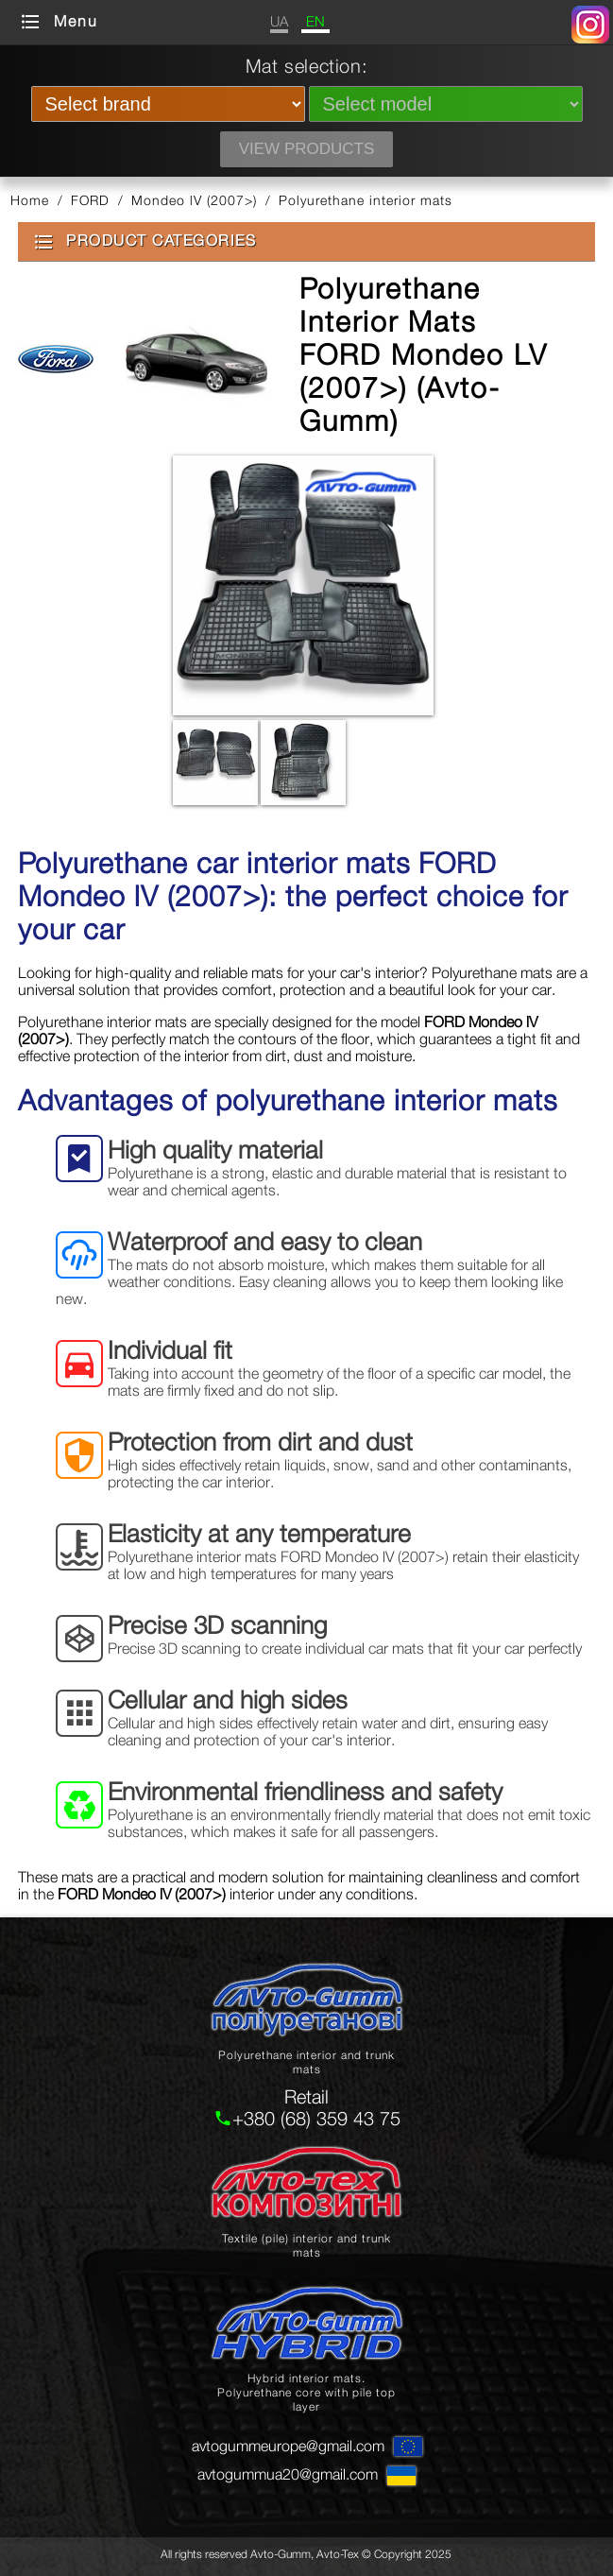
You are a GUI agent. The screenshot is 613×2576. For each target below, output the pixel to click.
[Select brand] (168, 104)
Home (29, 200)
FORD (90, 200)
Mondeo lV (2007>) (194, 200)
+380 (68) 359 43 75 (316, 2118)
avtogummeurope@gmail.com (288, 2445)
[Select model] (446, 104)
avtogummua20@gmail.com (287, 2473)
